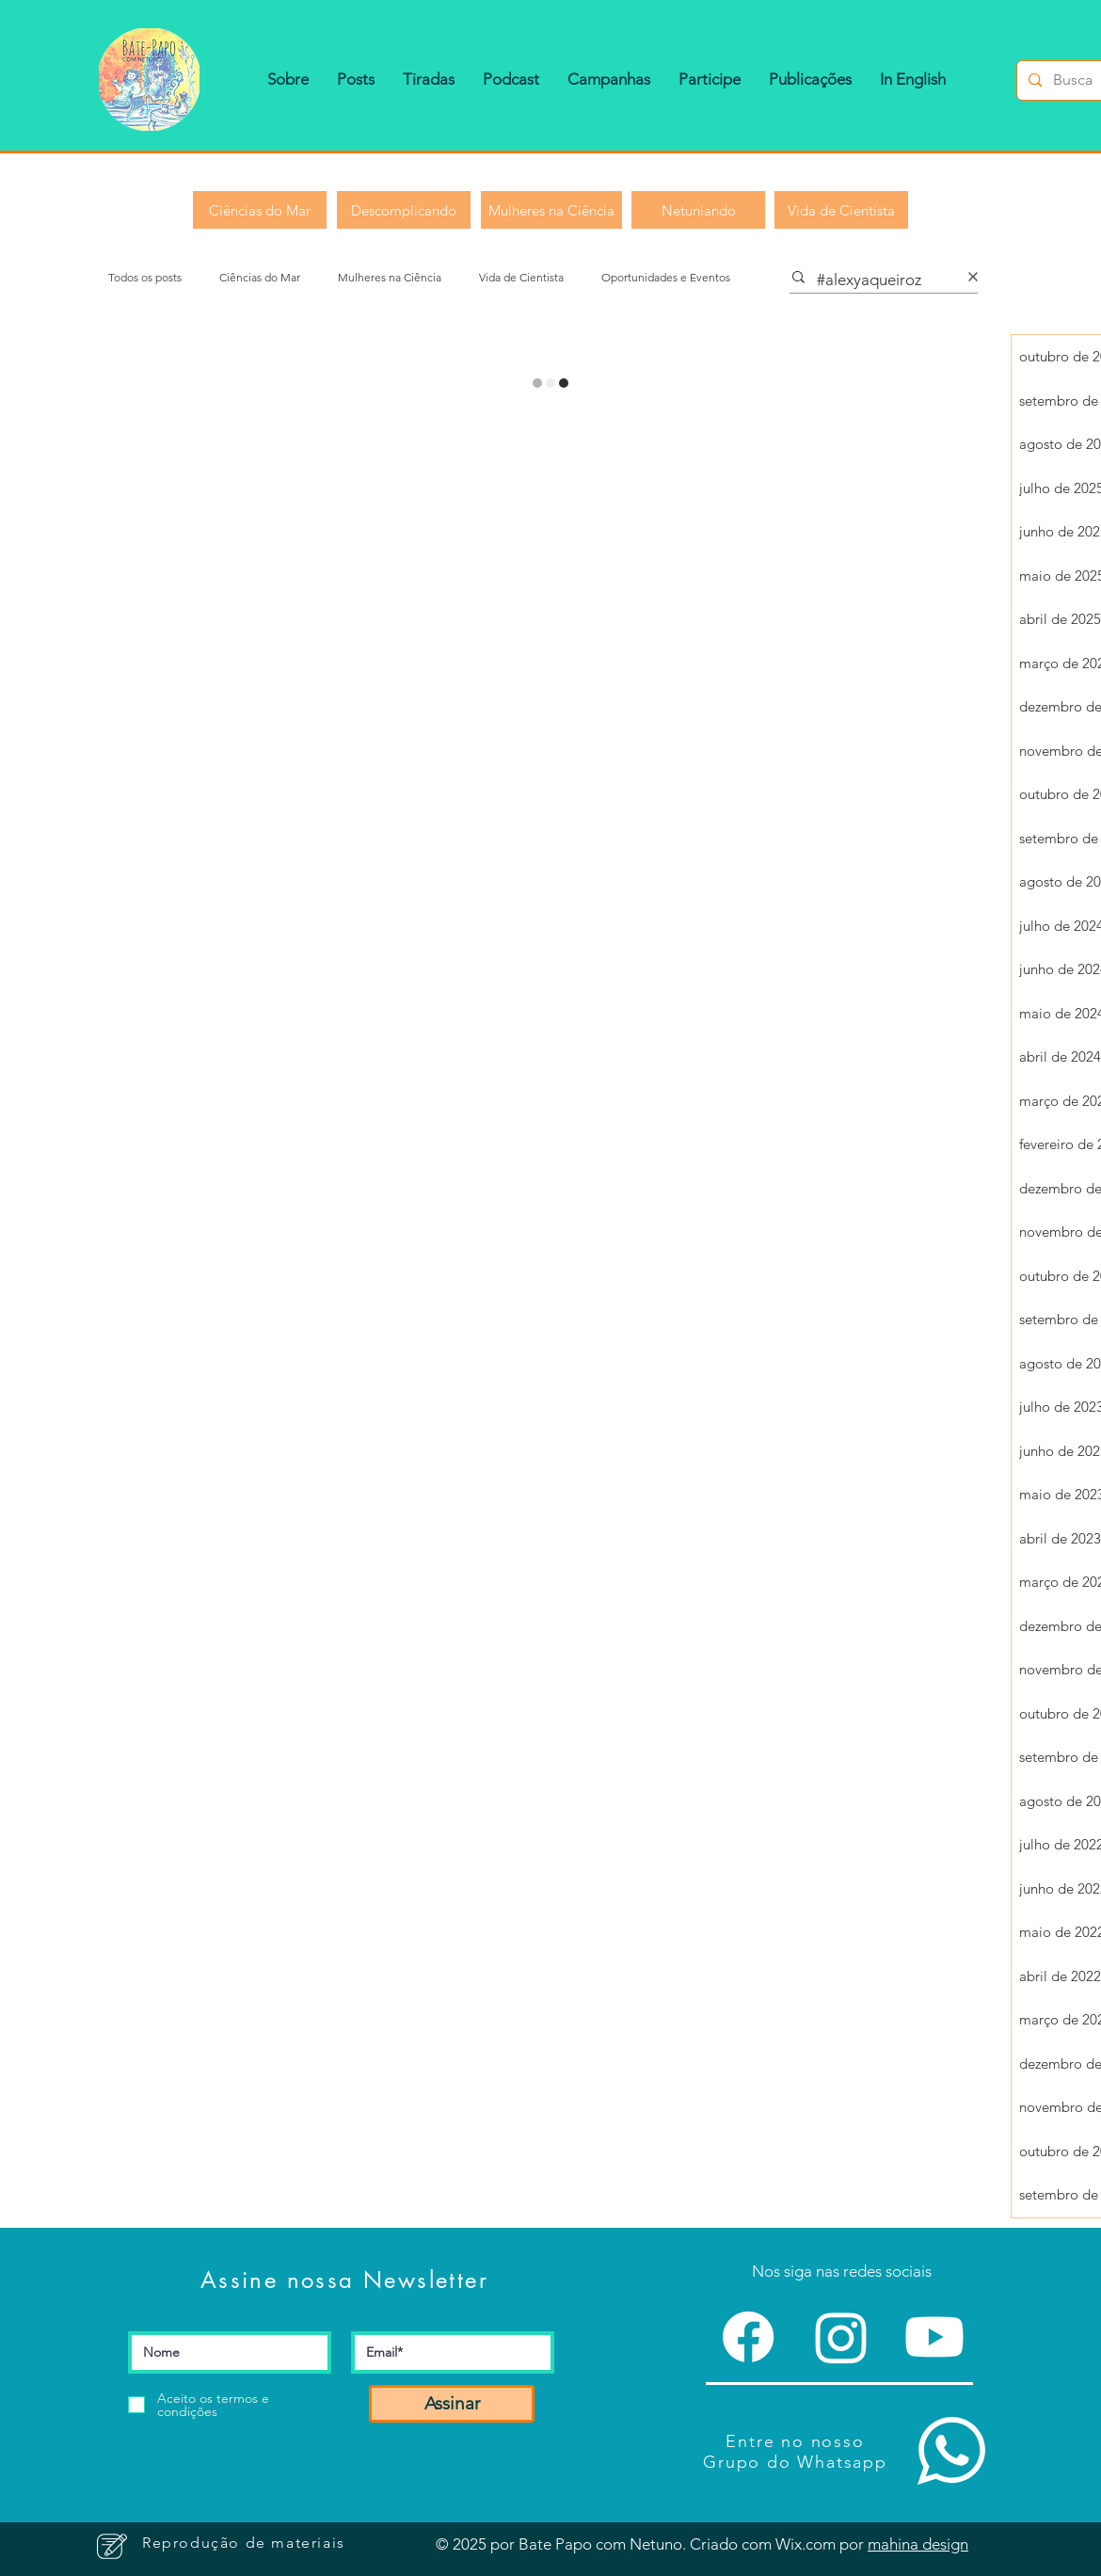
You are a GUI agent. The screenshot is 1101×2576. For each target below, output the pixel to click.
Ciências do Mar (259, 277)
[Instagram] (841, 2337)
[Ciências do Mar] (260, 210)
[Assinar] (452, 2404)
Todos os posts (145, 277)
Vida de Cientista (521, 277)
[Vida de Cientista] (841, 210)
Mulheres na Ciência (389, 277)
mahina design (918, 2544)
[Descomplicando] (404, 210)
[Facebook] (748, 2337)
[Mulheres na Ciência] (551, 210)
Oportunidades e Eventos (665, 277)
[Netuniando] (698, 210)
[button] (288, 79)
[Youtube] (934, 2337)
